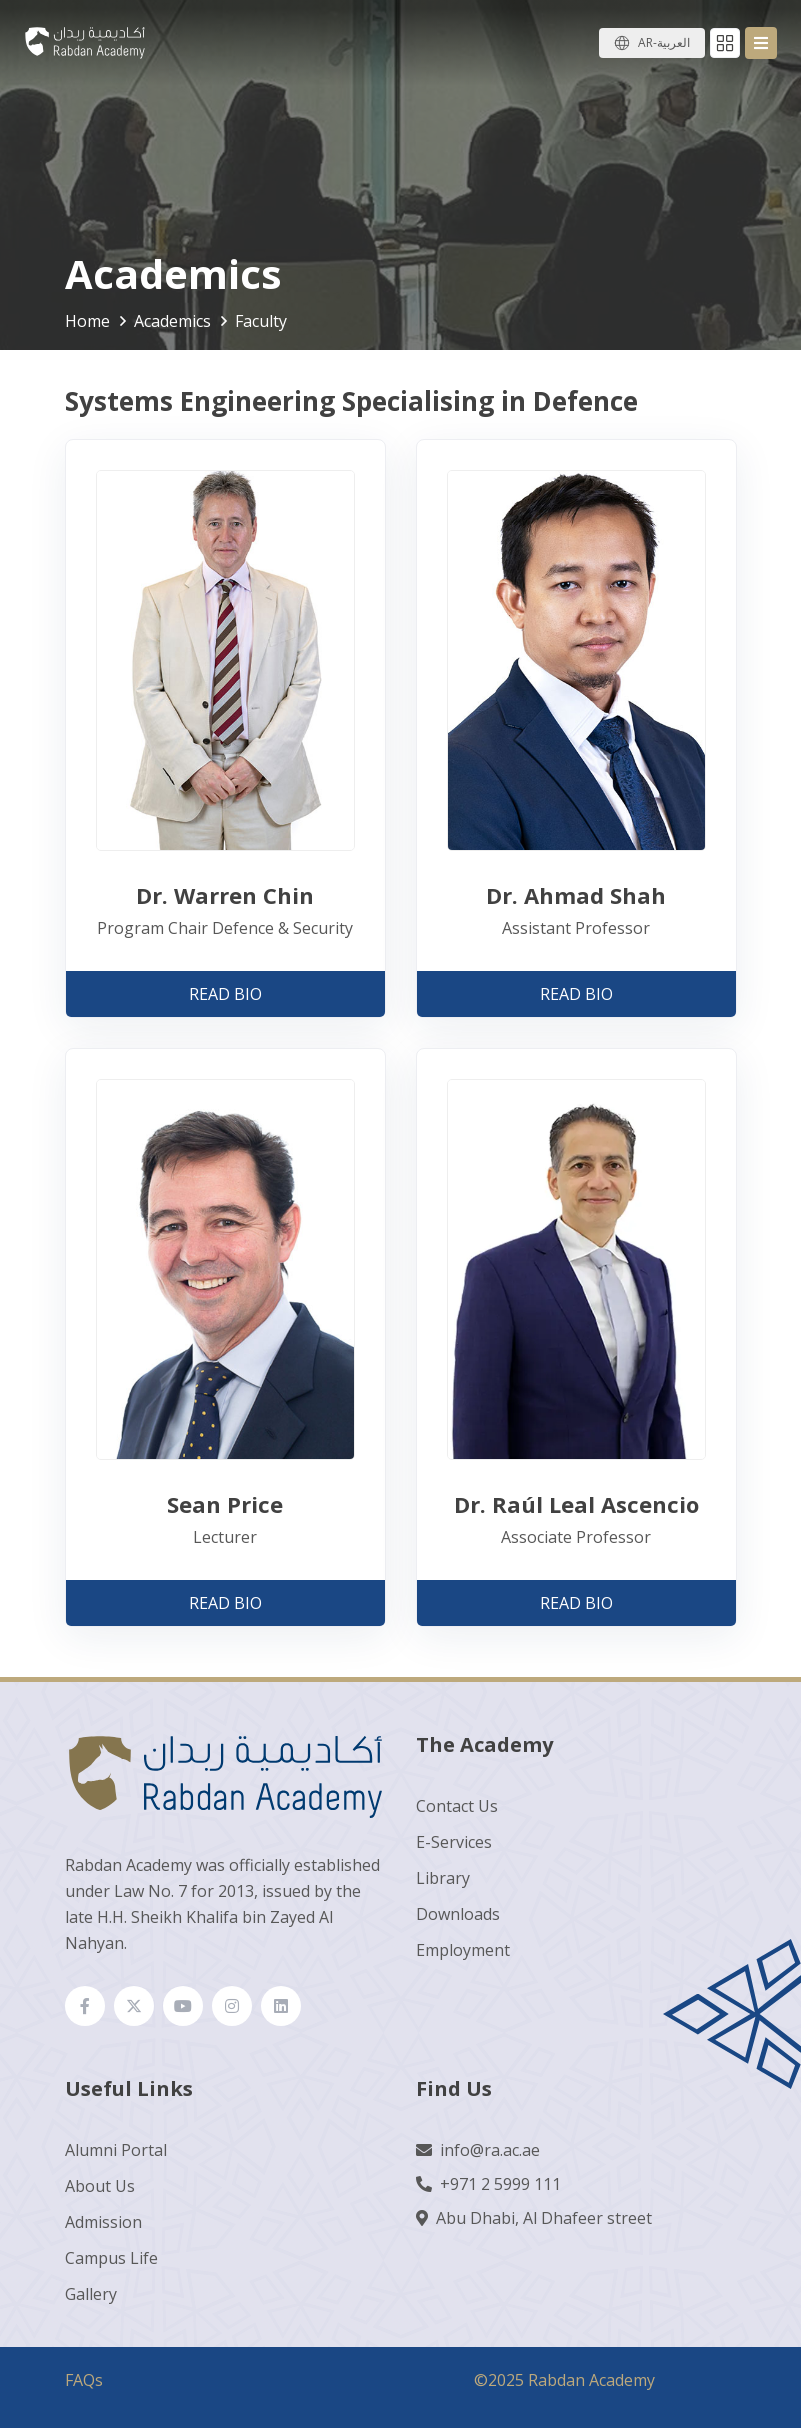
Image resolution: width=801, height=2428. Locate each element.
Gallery (91, 2294)
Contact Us (457, 1806)
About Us (100, 2186)
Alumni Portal (116, 2150)
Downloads (458, 1914)
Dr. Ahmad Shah (576, 895)
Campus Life (111, 2258)
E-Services (454, 1842)
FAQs (84, 2380)
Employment (463, 1950)
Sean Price (225, 1504)
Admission (103, 2222)
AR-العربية (664, 42)
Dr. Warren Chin (225, 895)
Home (87, 321)
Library (443, 1878)
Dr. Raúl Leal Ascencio (576, 1504)
